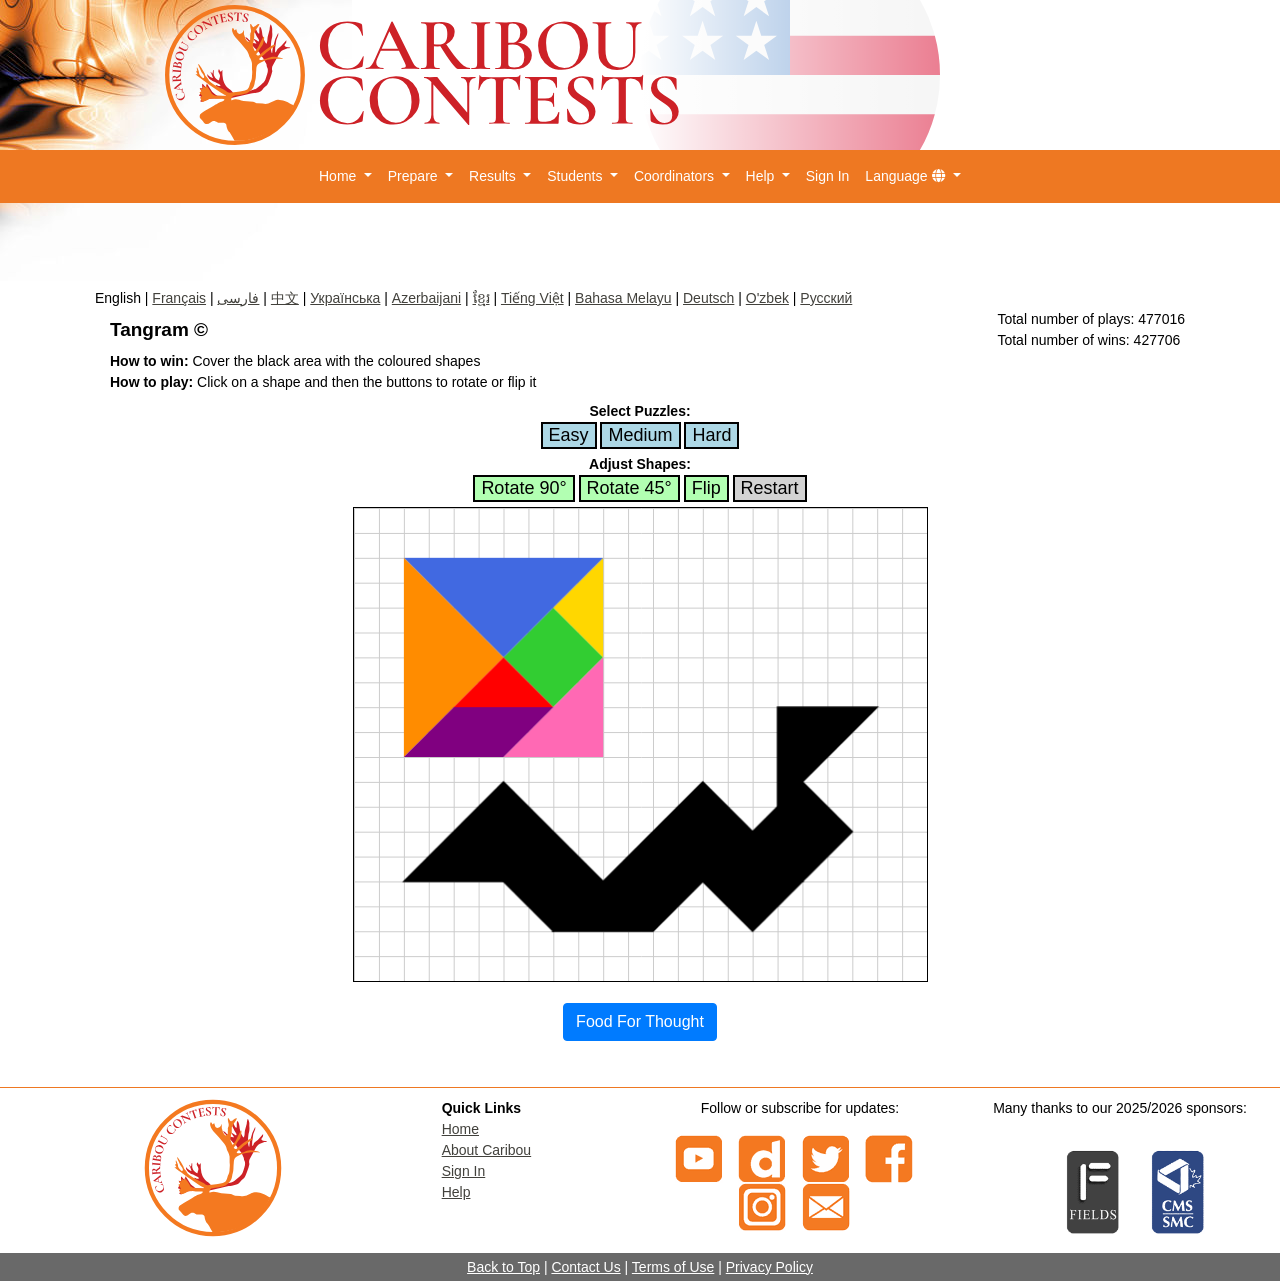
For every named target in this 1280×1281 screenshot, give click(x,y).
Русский (826, 298)
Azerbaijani (426, 298)
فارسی (238, 298)
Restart (770, 488)
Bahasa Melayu (623, 298)
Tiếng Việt (532, 298)
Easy (569, 435)
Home (460, 1129)
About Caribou (487, 1150)
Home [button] (339, 176)
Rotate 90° (523, 488)
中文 (285, 298)
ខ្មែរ (481, 298)
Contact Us (585, 1267)
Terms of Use (673, 1267)
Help (456, 1192)
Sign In (828, 176)
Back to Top (503, 1267)
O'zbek (767, 298)
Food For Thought (640, 1021)
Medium (640, 435)
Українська (345, 298)
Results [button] (494, 176)
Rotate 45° (629, 488)
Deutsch (708, 298)
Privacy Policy (769, 1267)
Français (179, 298)
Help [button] (762, 176)
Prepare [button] (415, 176)
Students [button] (576, 176)
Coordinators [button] (676, 176)
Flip (706, 488)
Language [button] (907, 176)
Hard (711, 435)
